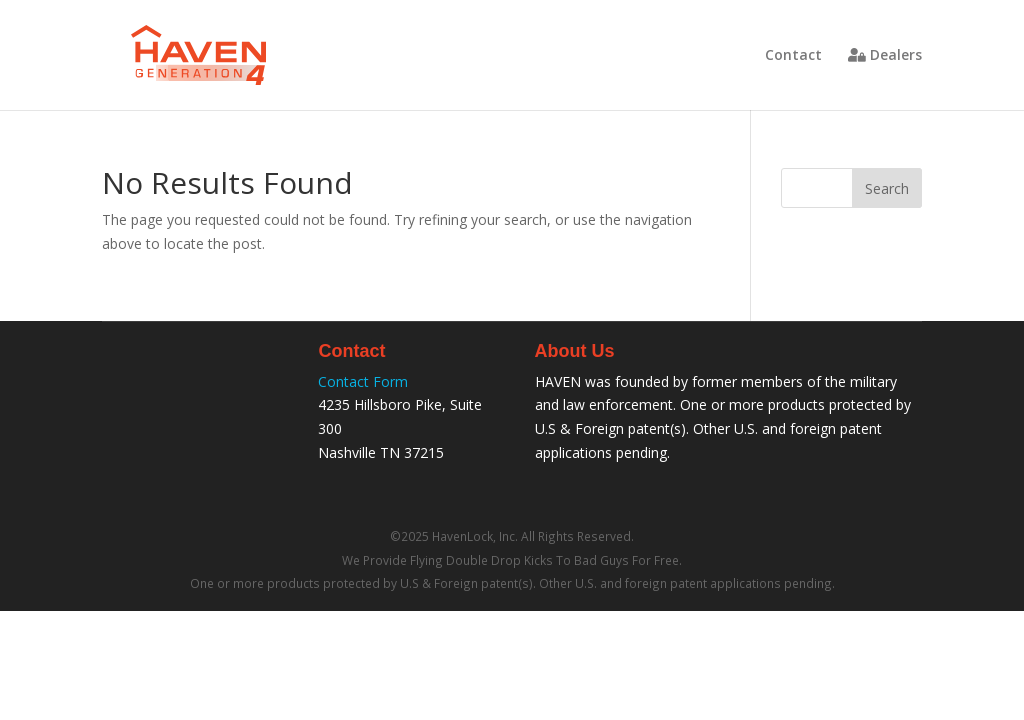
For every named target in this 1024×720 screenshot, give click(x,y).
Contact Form (363, 381)
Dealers (885, 56)
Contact (793, 56)
